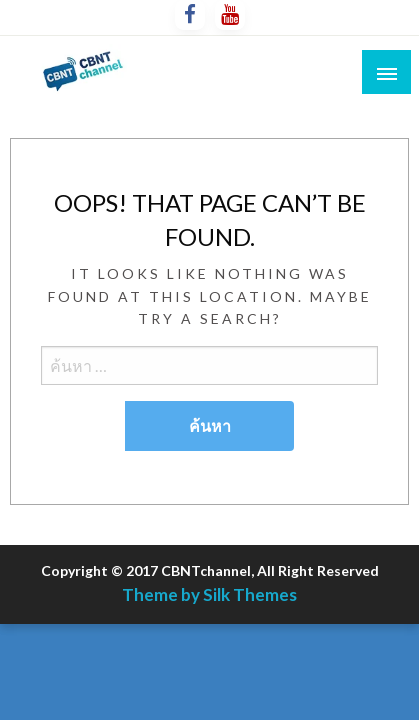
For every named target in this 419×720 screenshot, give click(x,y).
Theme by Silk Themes (209, 594)
